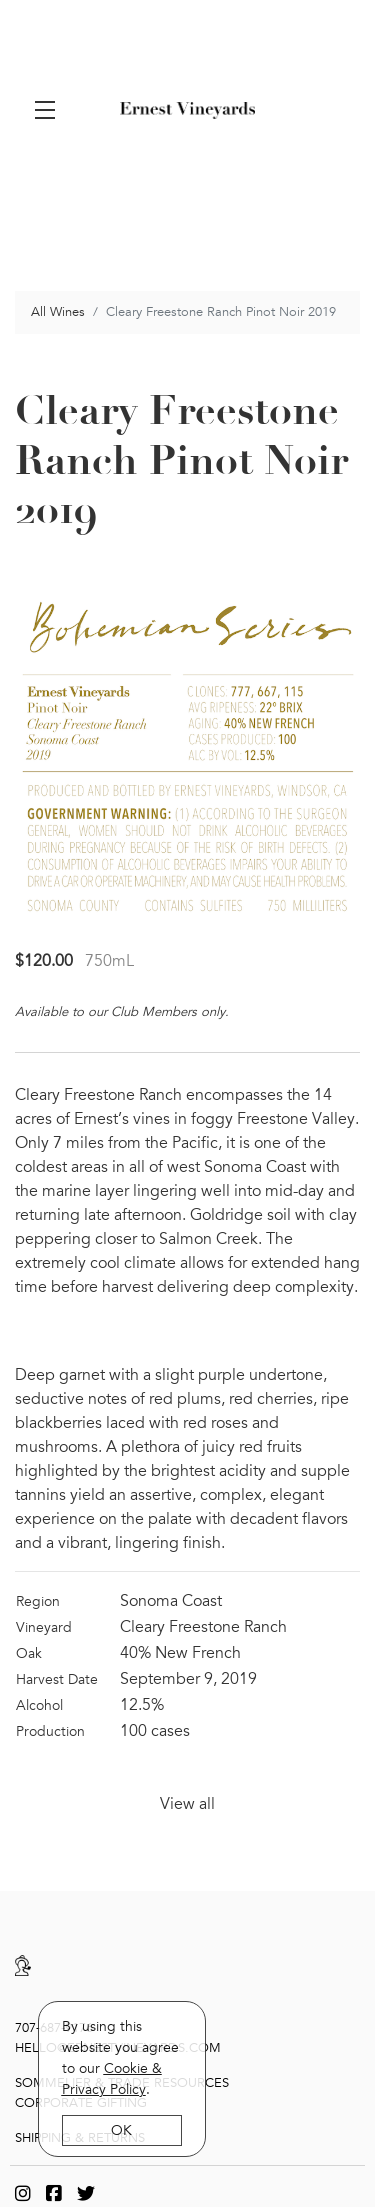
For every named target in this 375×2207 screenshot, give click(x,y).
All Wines (58, 306)
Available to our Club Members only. (122, 1006)
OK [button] (122, 2130)
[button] (50, 110)
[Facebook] (54, 2188)
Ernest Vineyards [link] (187, 110)
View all (187, 1798)
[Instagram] (23, 2188)
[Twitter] (86, 2188)
